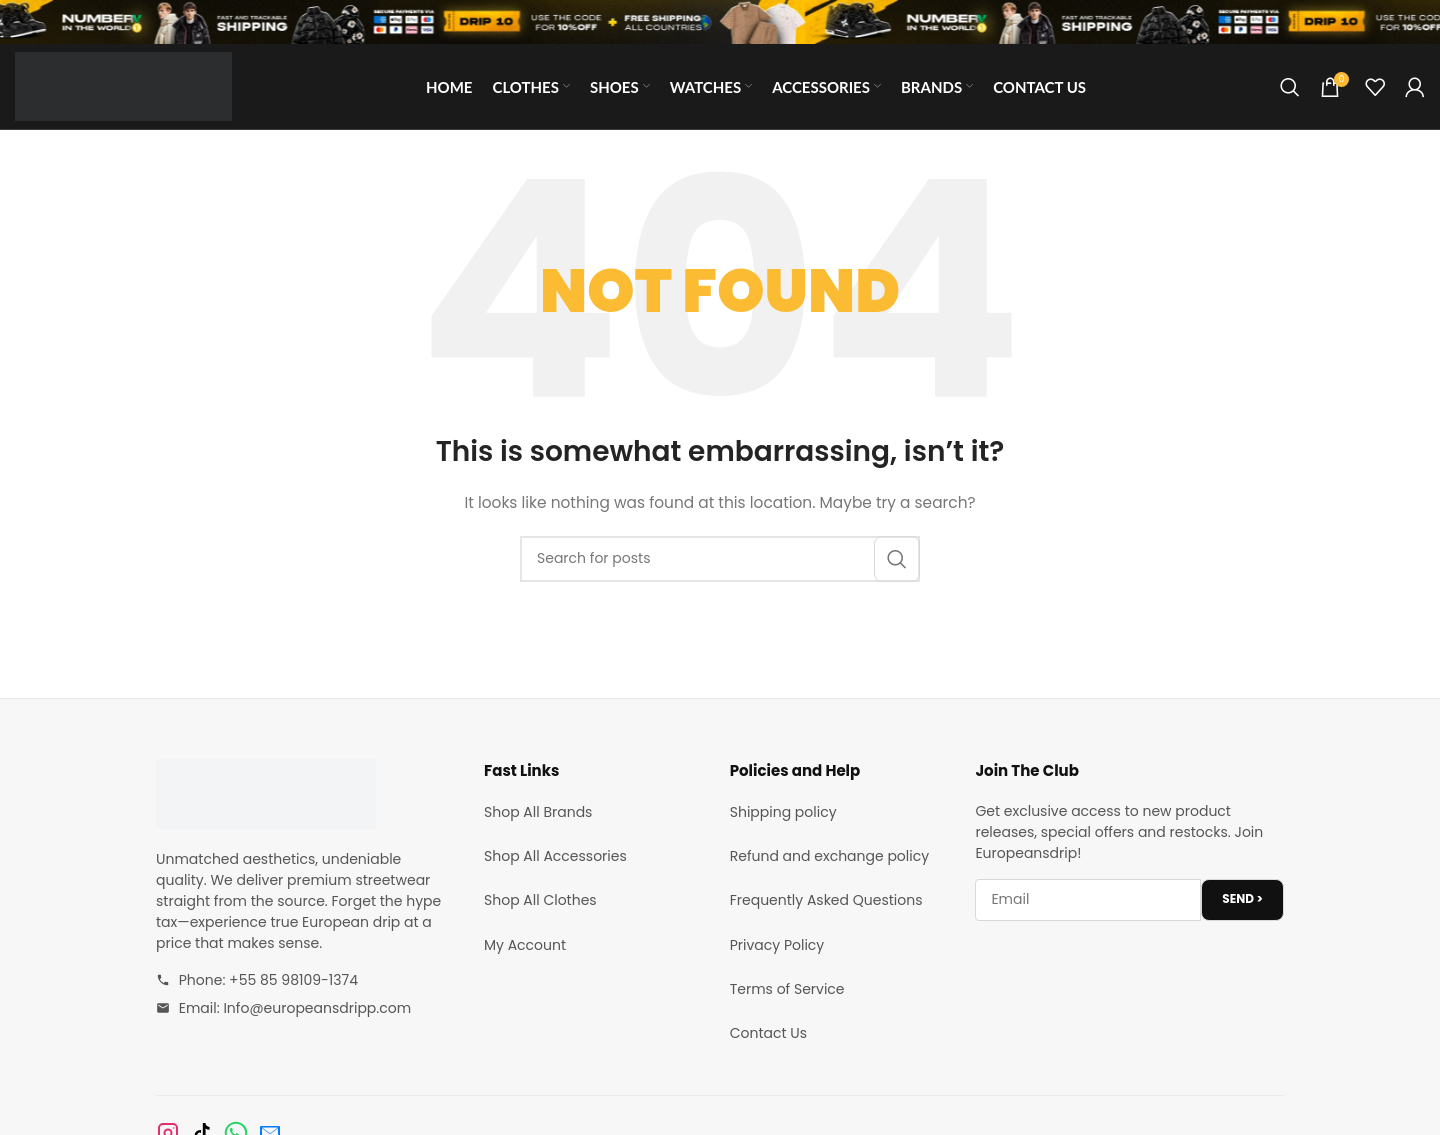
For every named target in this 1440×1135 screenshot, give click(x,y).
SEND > (1242, 898)
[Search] (1290, 87)
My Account (525, 945)
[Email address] (1088, 900)
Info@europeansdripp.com (317, 1008)
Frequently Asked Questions (826, 900)
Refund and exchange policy (829, 856)
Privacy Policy (777, 945)
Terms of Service (787, 989)
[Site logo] (123, 85)
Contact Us (768, 1033)
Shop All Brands (538, 812)
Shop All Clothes (540, 900)
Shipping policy (783, 812)
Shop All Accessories (555, 856)
